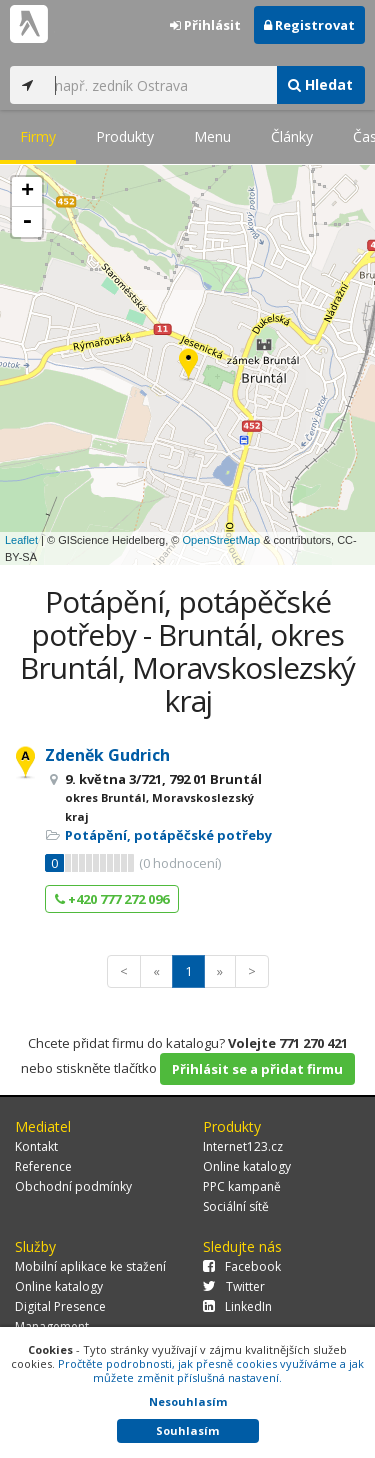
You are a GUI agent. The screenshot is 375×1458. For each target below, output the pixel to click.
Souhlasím (187, 1430)
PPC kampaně (242, 1186)
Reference (43, 1166)
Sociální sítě (236, 1206)
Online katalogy (247, 1166)
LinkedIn (237, 1306)
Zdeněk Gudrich (107, 755)
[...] (160, 85)
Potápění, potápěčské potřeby (168, 835)
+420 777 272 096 (112, 899)
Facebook (242, 1266)
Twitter (234, 1286)
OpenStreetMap (221, 540)
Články (292, 136)
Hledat (320, 84)
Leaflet (21, 540)
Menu (212, 136)
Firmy (38, 136)
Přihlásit (205, 25)
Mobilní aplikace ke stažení (90, 1266)
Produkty (125, 136)
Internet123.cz (243, 1146)
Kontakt (36, 1146)
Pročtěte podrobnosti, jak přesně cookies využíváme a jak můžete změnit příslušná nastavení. (211, 1370)
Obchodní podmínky (73, 1186)
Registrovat (309, 25)
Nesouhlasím (188, 1401)
